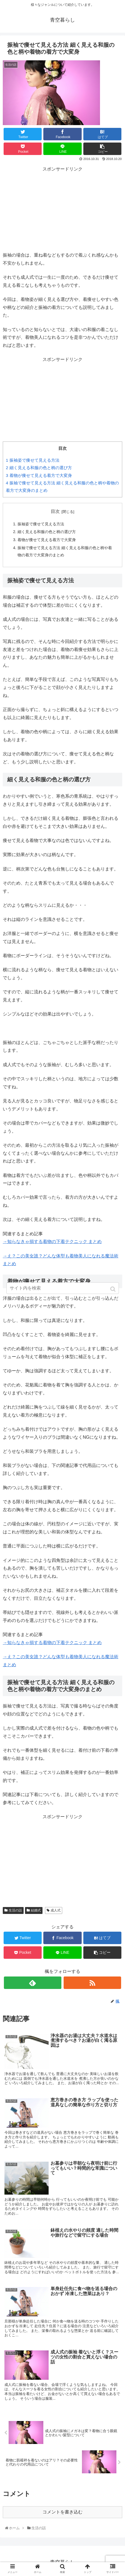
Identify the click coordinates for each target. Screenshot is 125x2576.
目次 (55, 511)
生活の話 (15, 1910)
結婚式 (36, 1910)
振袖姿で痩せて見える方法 (32, 460)
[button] (113, 1289)
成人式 (56, 1910)
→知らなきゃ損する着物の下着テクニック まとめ (52, 1241)
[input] (62, 1288)
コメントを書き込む (62, 2512)
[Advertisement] (62, 207)
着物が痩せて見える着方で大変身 (39, 475)
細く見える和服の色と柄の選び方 (39, 467)
